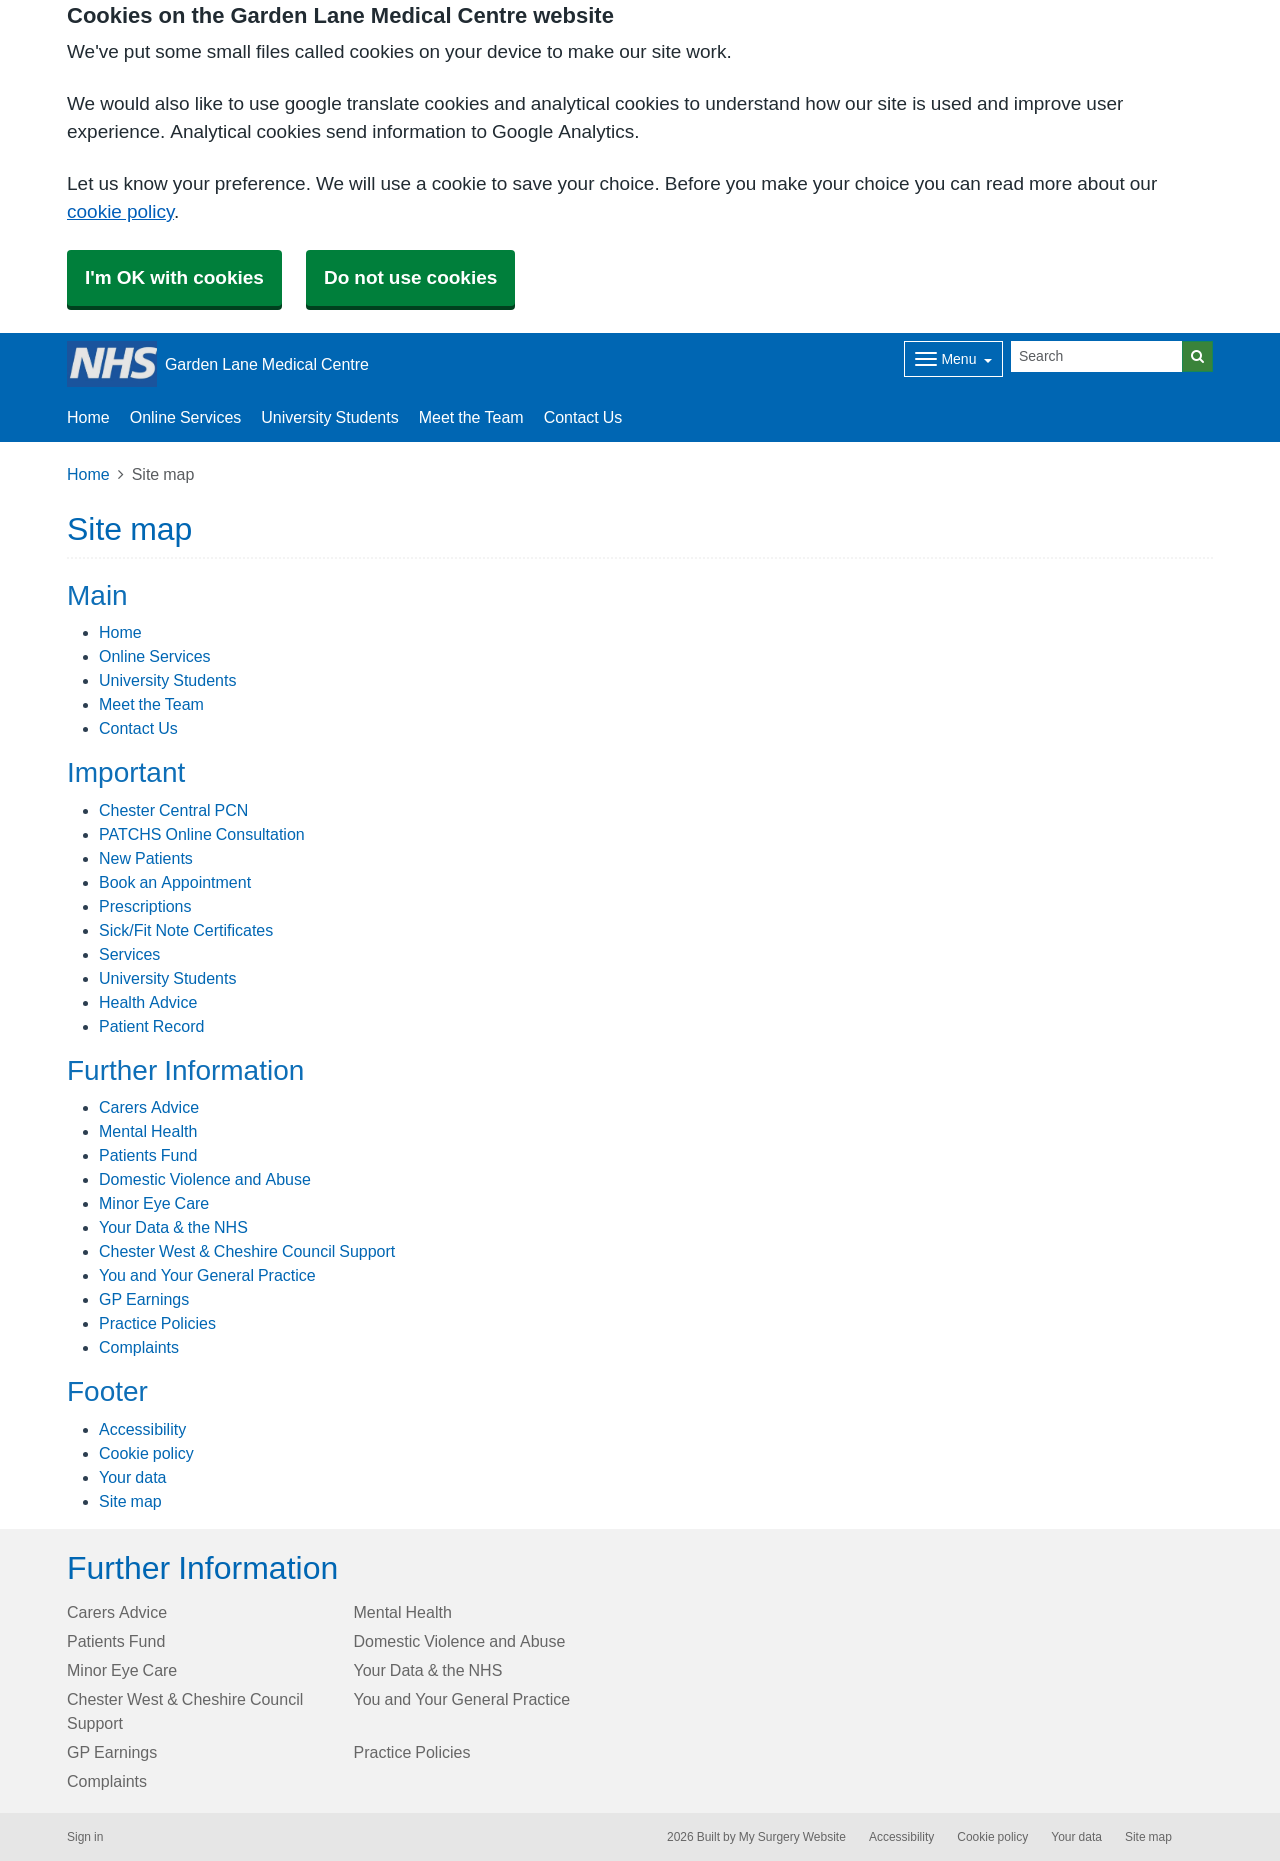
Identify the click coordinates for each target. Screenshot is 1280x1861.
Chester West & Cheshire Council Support (247, 1251)
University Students (329, 417)
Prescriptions (145, 906)
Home (88, 417)
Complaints (139, 1347)
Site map (130, 1501)
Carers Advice (149, 1107)
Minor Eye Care (154, 1203)
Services (129, 954)
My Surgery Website (792, 1837)
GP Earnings (144, 1299)
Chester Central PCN (173, 810)
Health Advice (148, 1002)
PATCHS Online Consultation (202, 834)
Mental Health (148, 1131)
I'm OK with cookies (174, 277)
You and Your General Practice (207, 1275)
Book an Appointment (175, 882)
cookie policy (120, 211)
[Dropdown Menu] (953, 359)
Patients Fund (148, 1155)
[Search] (1097, 356)
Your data (132, 1477)
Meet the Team (471, 417)
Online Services (186, 417)
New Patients (146, 858)
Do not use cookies (410, 277)
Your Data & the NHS (173, 1227)
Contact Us (583, 417)
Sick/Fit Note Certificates (186, 930)
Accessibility (142, 1429)
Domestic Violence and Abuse (205, 1179)
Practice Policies (157, 1323)
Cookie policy (146, 1453)
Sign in (85, 1837)
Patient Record (151, 1026)
